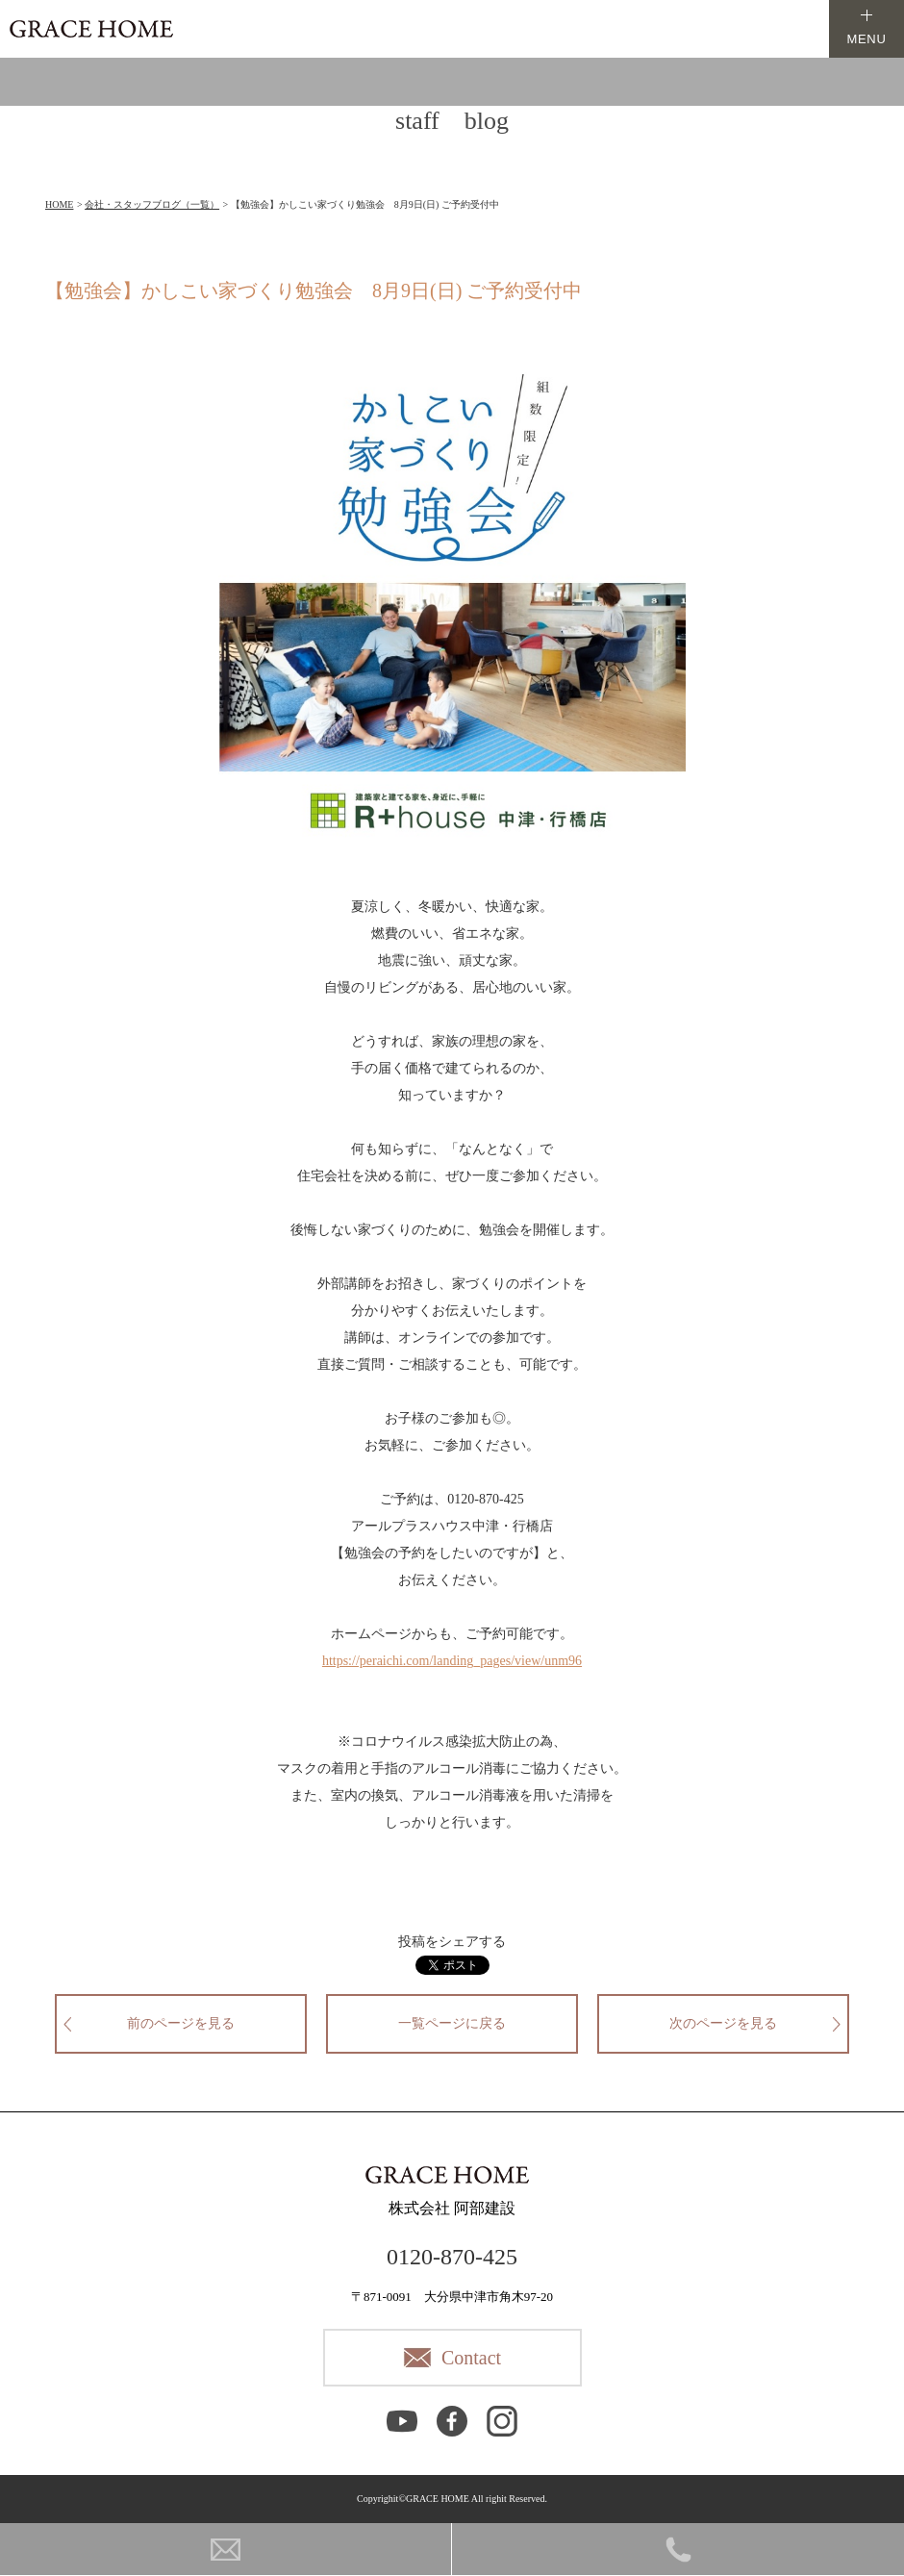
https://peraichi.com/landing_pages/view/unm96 (452, 1661)
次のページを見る (723, 2023)
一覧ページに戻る (452, 2023)
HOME (59, 204)
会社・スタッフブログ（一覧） (152, 204)
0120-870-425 (452, 2256)
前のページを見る (181, 2023)
